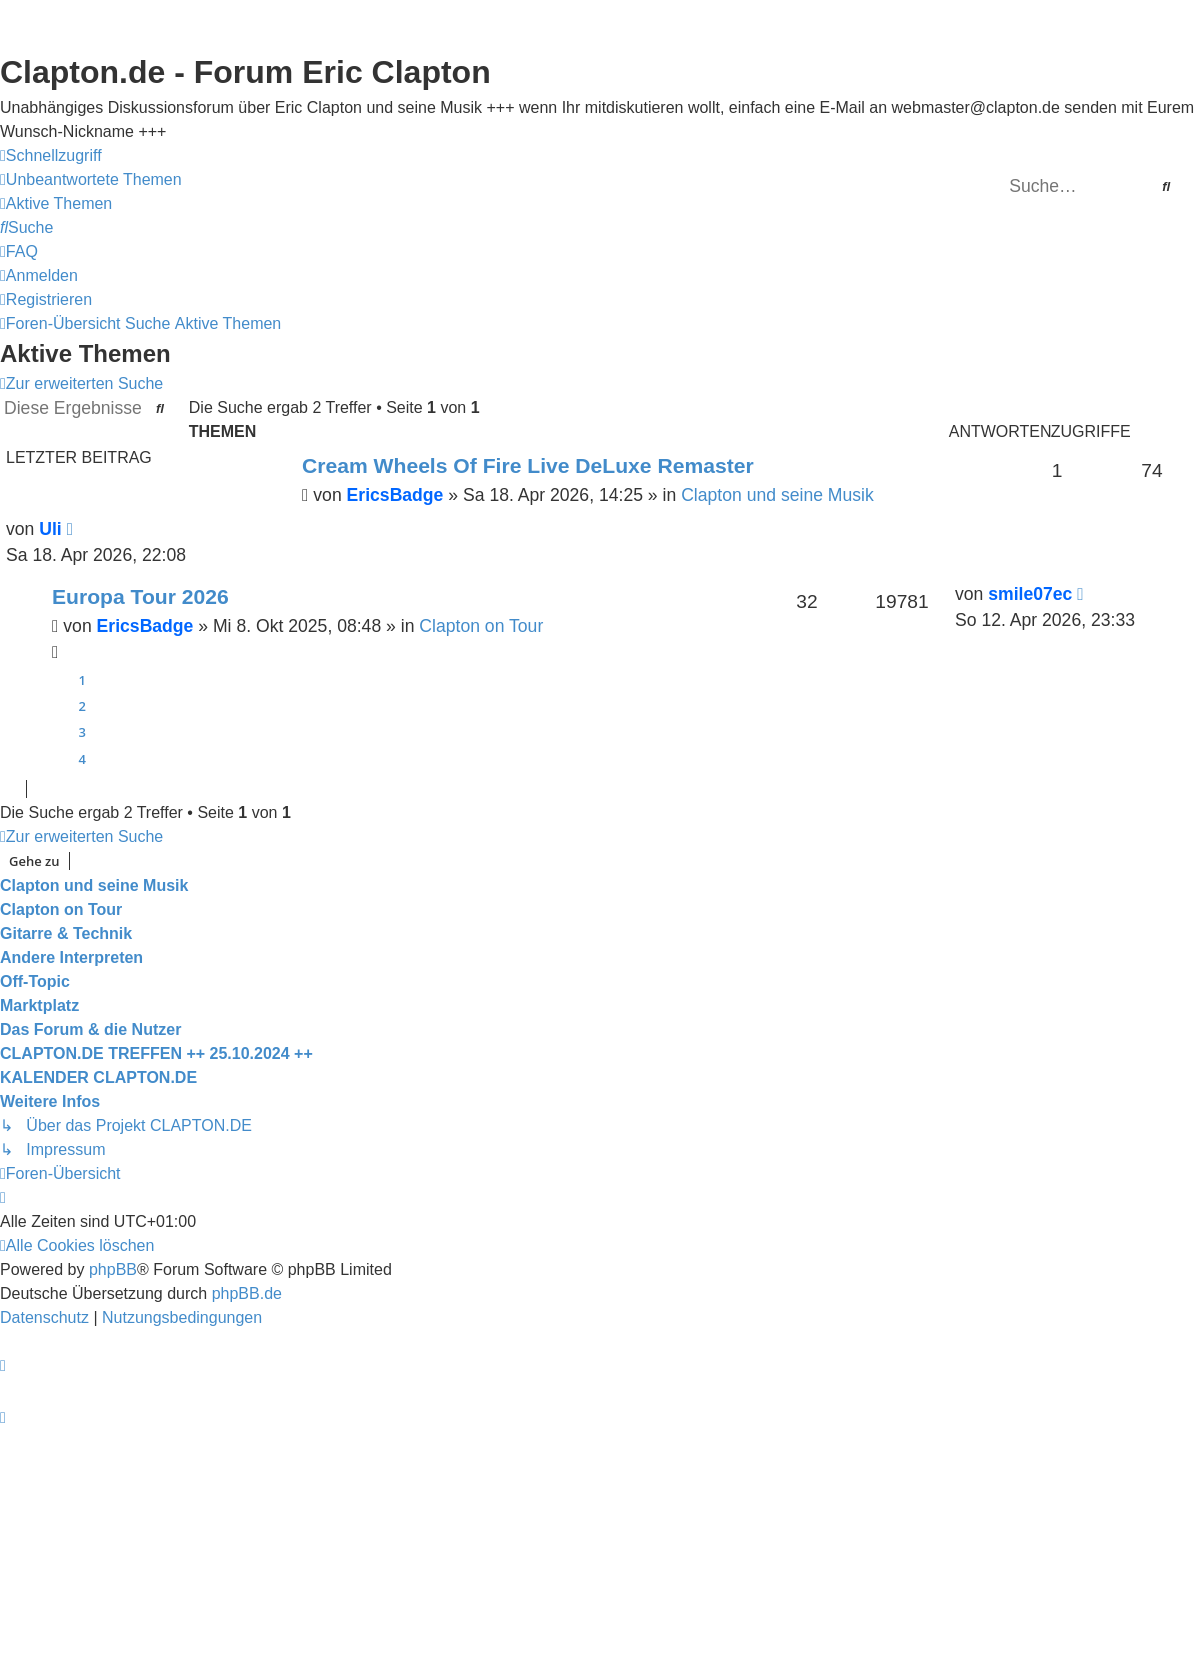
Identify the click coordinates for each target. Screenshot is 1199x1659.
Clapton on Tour (481, 626)
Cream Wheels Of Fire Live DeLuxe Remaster (528, 465)
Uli (50, 529)
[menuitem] (91, 180)
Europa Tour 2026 (140, 596)
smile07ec (1030, 594)
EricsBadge (395, 495)
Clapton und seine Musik (777, 495)
